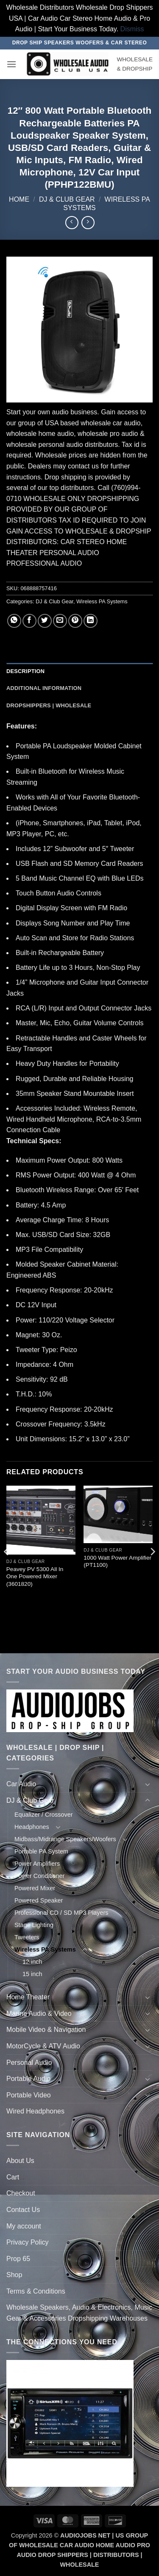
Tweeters (26, 1937)
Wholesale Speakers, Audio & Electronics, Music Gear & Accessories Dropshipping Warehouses (79, 2313)
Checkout (20, 2193)
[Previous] (7, 1568)
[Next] (152, 1568)
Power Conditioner (39, 1875)
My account (23, 2226)
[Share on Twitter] (45, 621)
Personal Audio (29, 2062)
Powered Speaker (38, 1900)
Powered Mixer (34, 1888)
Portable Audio (28, 2078)
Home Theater (28, 1997)
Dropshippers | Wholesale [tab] (48, 705)
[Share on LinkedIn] (91, 621)
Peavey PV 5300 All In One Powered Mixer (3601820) (35, 1576)
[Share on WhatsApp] (14, 621)
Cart (12, 2177)
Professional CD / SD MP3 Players (61, 1912)
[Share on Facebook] (29, 621)
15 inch (32, 1974)
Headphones (31, 1826)
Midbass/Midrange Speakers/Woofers (65, 1839)
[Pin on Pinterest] (75, 621)
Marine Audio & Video (39, 2013)
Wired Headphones (35, 2111)
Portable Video (28, 2095)
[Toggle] (147, 1784)
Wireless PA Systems (102, 601)
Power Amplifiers (37, 1863)
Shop (14, 2274)
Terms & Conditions (35, 2291)
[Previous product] (88, 222)
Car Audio (21, 1784)
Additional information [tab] (43, 688)
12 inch (32, 1961)
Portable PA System (41, 1851)
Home (19, 199)
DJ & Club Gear (67, 199)
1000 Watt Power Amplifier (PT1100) (117, 1562)
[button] (11, 64)
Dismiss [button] (132, 29)
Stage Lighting (33, 1925)
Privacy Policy (27, 2242)
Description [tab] (25, 671)
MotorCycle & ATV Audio (43, 2046)
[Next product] (71, 222)
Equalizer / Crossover (43, 1814)
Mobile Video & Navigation (46, 2029)
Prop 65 (18, 2258)
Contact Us (23, 2209)
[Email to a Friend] (60, 621)
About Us (20, 2160)
